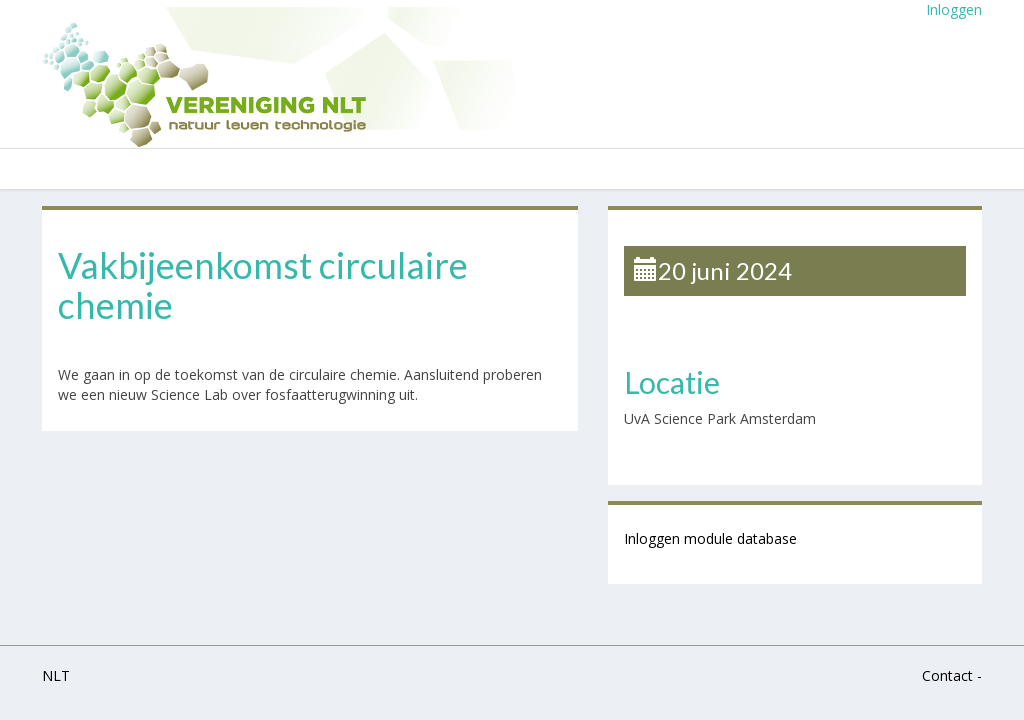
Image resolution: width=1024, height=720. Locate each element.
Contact (947, 675)
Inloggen (954, 9)
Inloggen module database (710, 538)
